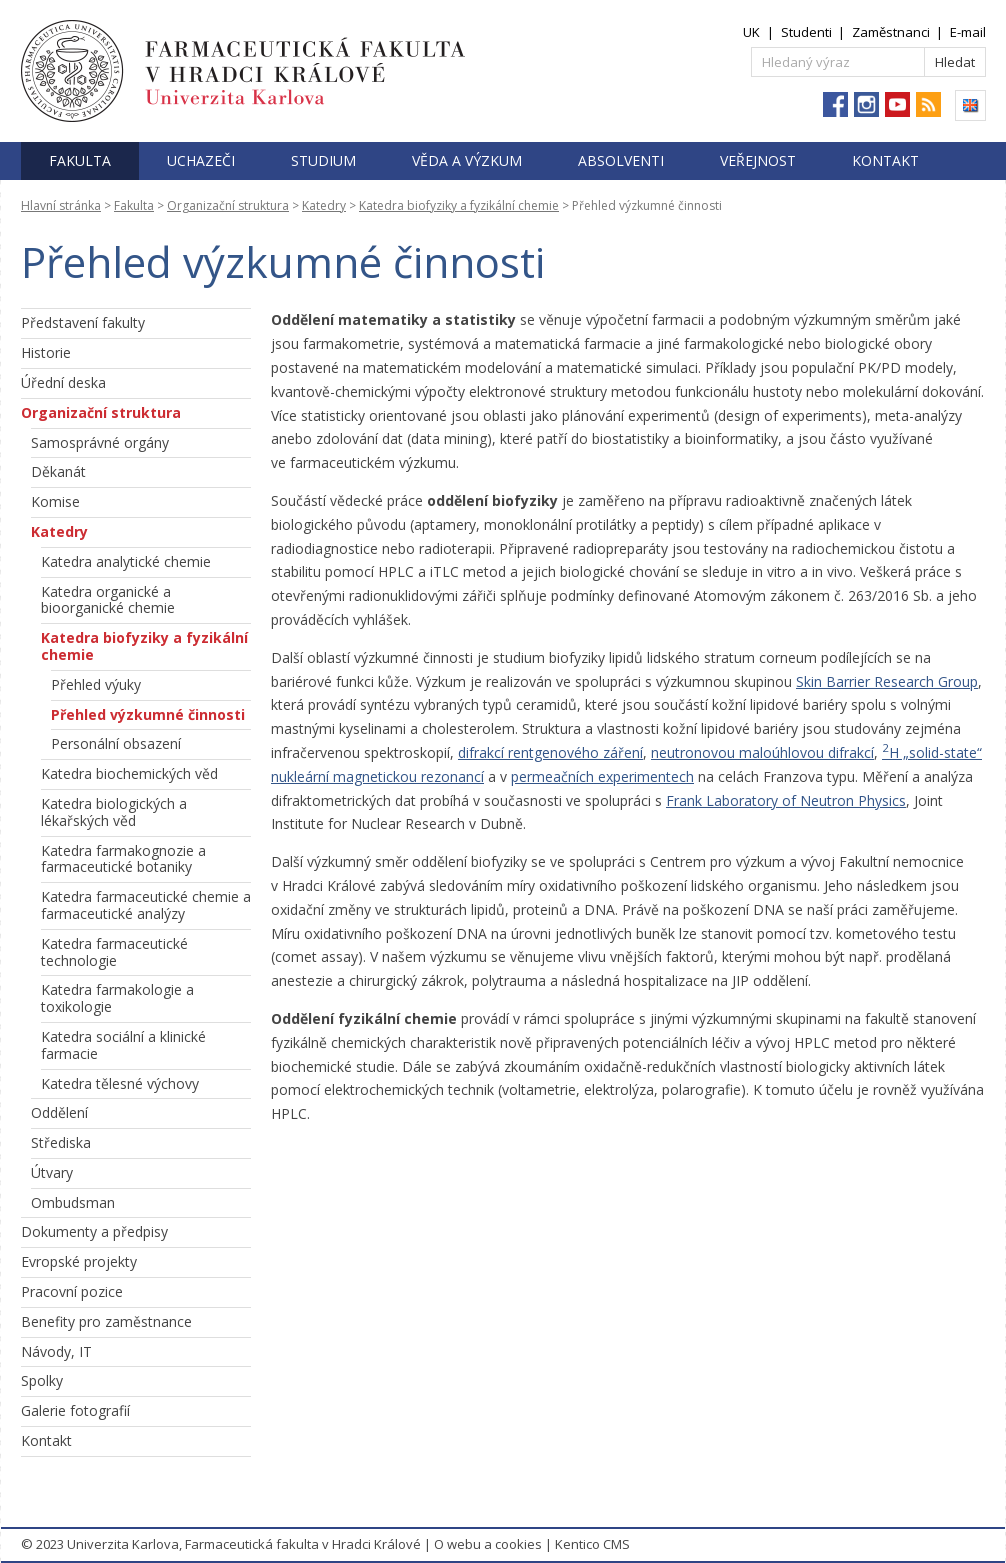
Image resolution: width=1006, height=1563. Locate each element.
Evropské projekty (79, 1261)
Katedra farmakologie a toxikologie (117, 998)
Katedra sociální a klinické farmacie (123, 1045)
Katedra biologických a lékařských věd (114, 812)
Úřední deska (63, 382)
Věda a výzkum (467, 160)
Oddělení (59, 1112)
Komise (55, 501)
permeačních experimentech (602, 776)
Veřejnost (758, 160)
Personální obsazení (116, 743)
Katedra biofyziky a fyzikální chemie (459, 205)
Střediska (61, 1142)
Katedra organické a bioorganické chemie (108, 600)
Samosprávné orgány (100, 442)
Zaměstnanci (891, 32)
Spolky (42, 1380)
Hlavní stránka (61, 205)
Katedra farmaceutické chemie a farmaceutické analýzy (146, 905)
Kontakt (885, 160)
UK (751, 32)
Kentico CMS (592, 1544)
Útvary (52, 1172)
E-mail (968, 32)
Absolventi (621, 160)
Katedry (324, 205)
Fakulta (80, 160)
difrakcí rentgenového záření (550, 752)
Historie (46, 352)
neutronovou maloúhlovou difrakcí (762, 752)
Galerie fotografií (75, 1410)
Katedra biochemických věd (129, 773)
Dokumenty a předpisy (94, 1231)
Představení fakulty (83, 322)
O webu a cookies (488, 1544)
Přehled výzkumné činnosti (148, 714)
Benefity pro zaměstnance (106, 1321)
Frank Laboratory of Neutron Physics (786, 800)
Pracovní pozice (72, 1291)
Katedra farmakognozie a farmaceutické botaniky (123, 859)
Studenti (806, 32)
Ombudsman (73, 1202)
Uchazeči (201, 160)
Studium (323, 160)
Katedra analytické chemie (126, 561)
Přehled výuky (96, 684)
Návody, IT (56, 1351)
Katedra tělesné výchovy (120, 1083)
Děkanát (58, 471)
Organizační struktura (228, 205)
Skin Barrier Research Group (887, 681)
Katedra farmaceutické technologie (114, 952)
